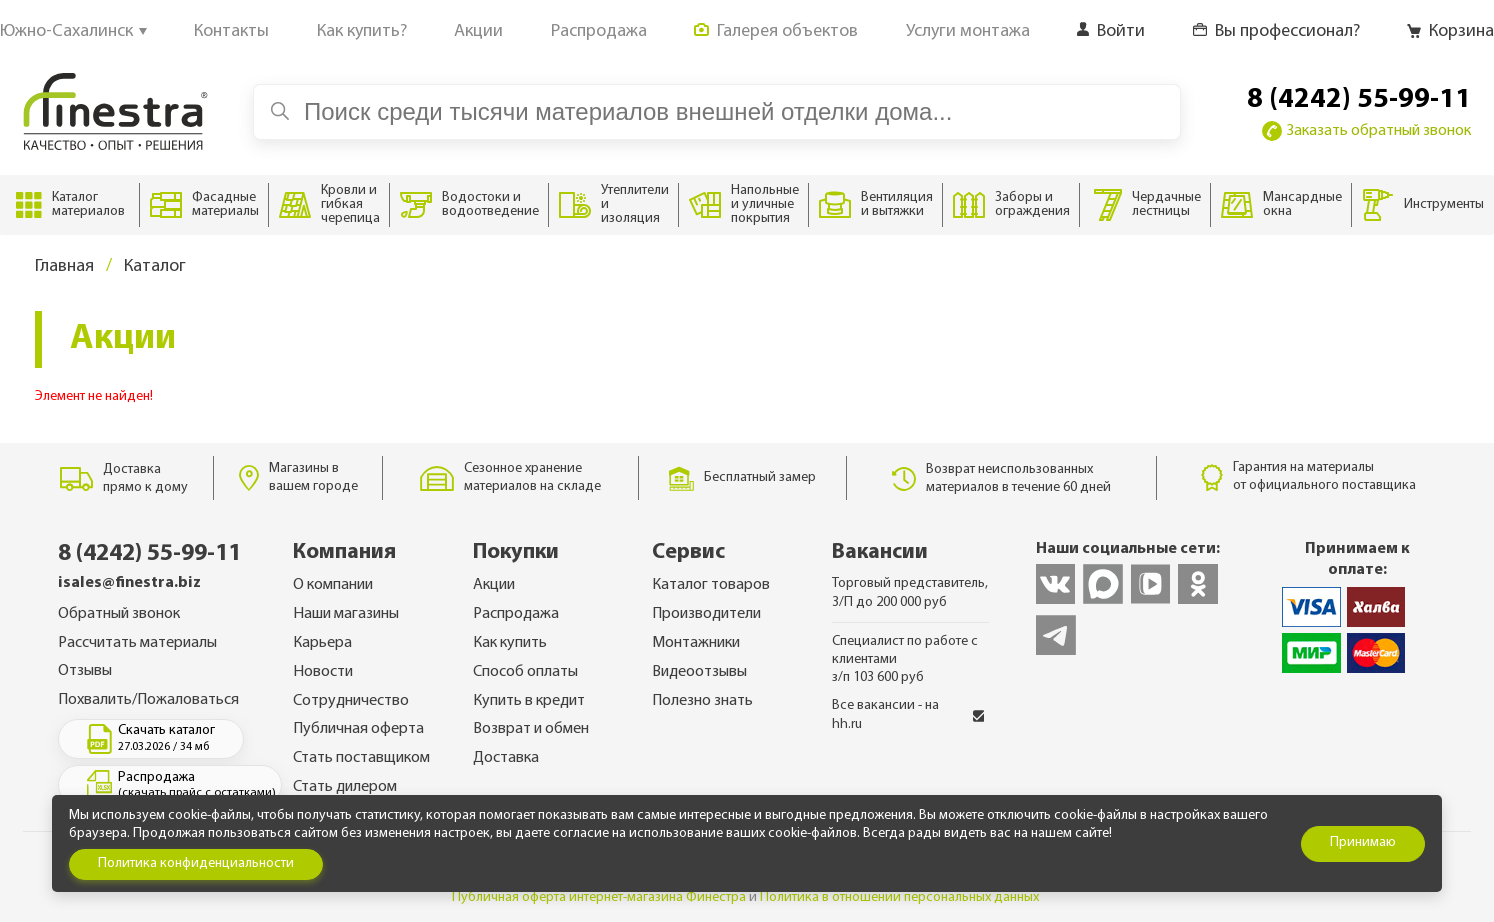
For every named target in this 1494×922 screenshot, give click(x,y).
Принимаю (1363, 842)
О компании (333, 585)
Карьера (322, 643)
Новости (323, 672)
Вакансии (880, 552)
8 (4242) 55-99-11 (1359, 100)
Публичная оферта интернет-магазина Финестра (599, 897)
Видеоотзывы (699, 672)
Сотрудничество (351, 701)
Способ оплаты (525, 672)
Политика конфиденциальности (196, 863)
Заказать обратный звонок (1366, 131)
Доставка (506, 758)
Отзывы (85, 671)
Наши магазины (346, 614)
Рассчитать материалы (137, 643)
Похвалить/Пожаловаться (148, 700)
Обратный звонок (119, 614)
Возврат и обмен (531, 729)
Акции (494, 585)
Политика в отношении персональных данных (899, 897)
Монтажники (696, 643)
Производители (706, 614)
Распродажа (516, 614)
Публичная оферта (358, 729)
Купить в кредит (529, 701)
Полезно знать (702, 701)
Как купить (510, 643)
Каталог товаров (711, 585)
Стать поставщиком (361, 758)
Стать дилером (345, 787)
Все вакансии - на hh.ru (908, 714)
